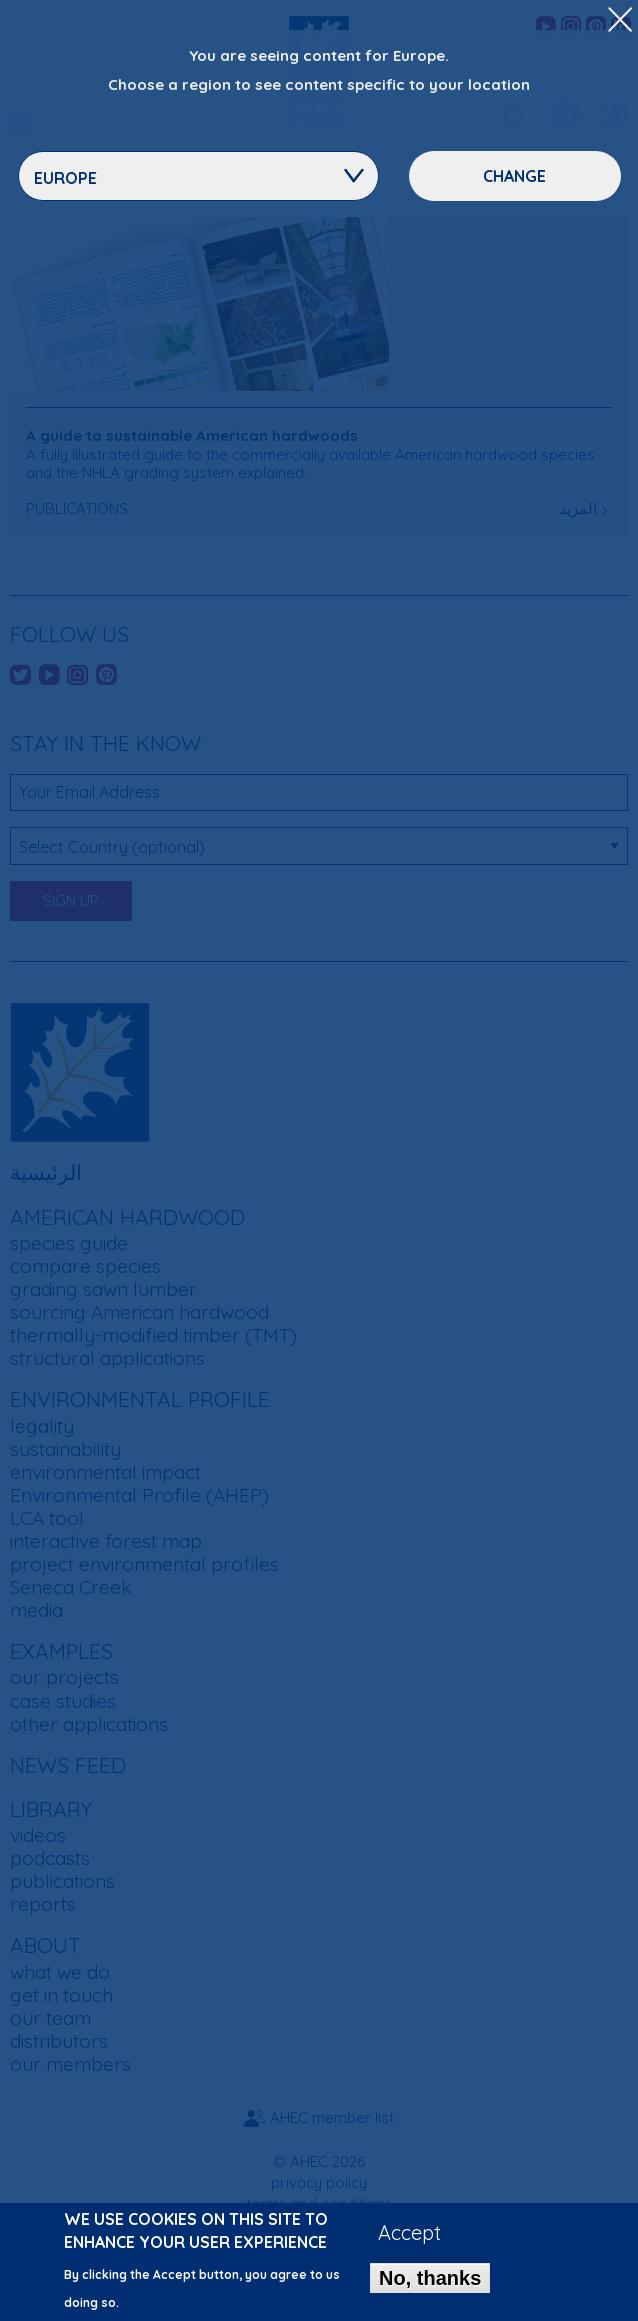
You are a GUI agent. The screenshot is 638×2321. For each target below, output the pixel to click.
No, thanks (430, 2287)
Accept (409, 2242)
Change (514, 176)
